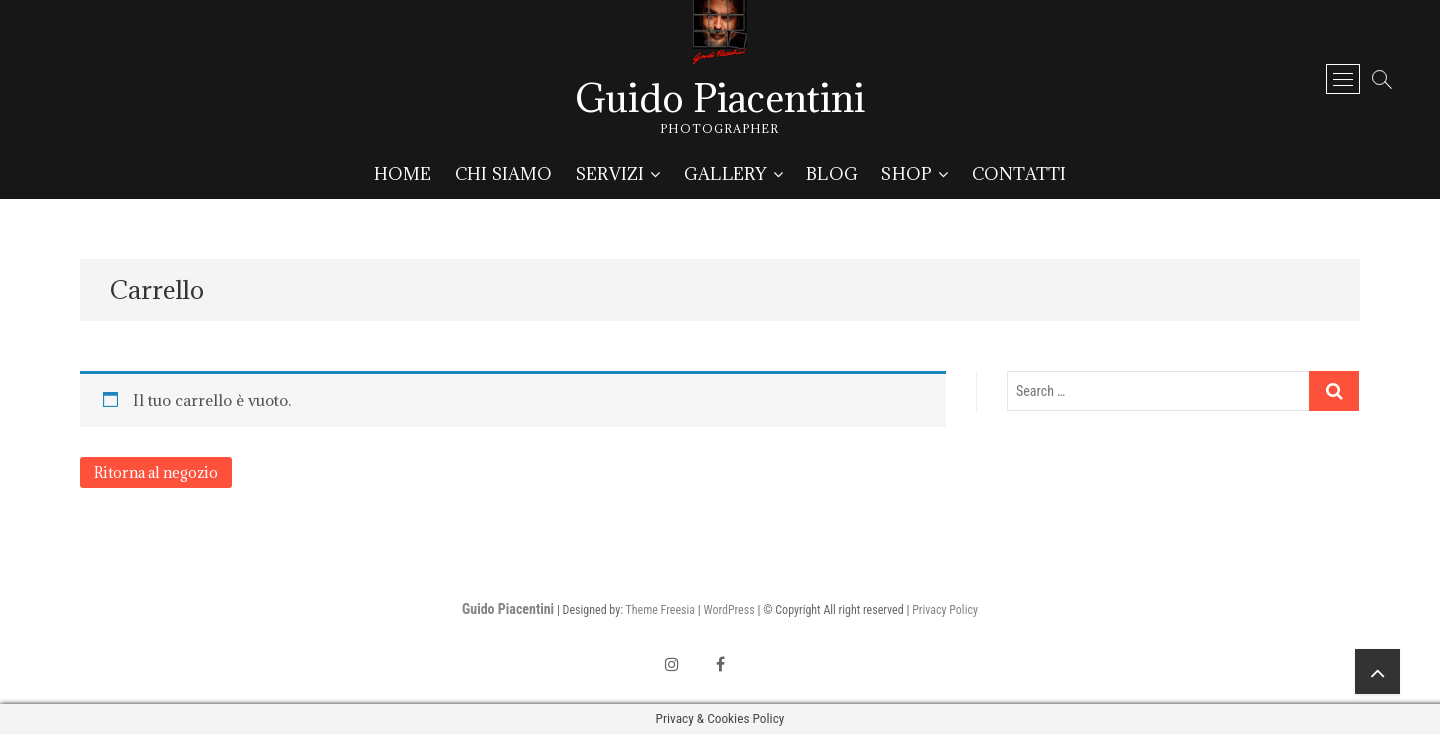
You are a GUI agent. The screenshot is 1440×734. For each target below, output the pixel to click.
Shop (906, 174)
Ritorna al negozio (156, 472)
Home (403, 174)
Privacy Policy (945, 610)
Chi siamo (504, 174)
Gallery (725, 174)
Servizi (610, 174)
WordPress (728, 610)
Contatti (1019, 174)
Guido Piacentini (720, 98)
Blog (832, 174)
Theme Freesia (660, 610)
